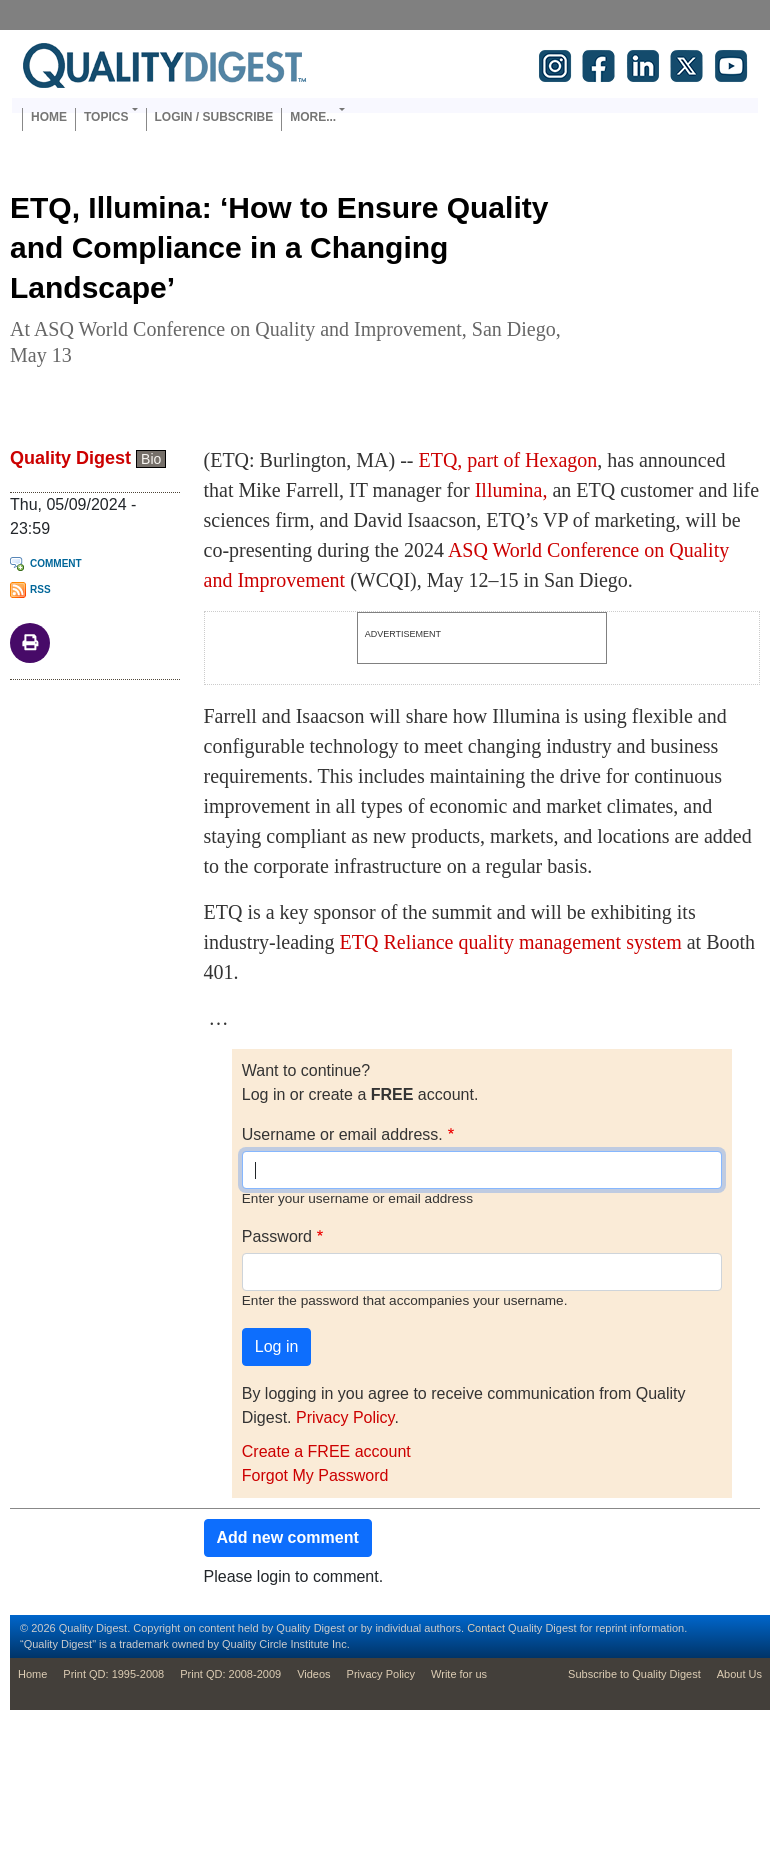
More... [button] (313, 117)
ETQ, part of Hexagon (507, 460)
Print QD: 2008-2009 (230, 1674)
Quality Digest (70, 458)
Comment (56, 563)
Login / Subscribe (214, 117)
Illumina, (511, 490)
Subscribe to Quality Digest (634, 1674)
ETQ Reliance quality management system (511, 942)
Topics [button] (106, 117)
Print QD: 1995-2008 (113, 1674)
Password (277, 1236)
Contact (486, 1628)
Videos (313, 1674)
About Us (739, 1674)
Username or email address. (342, 1134)
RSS (40, 589)
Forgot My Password (315, 1475)
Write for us (459, 1674)
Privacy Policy (345, 1417)
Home (49, 117)
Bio (151, 459)
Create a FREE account (326, 1451)
